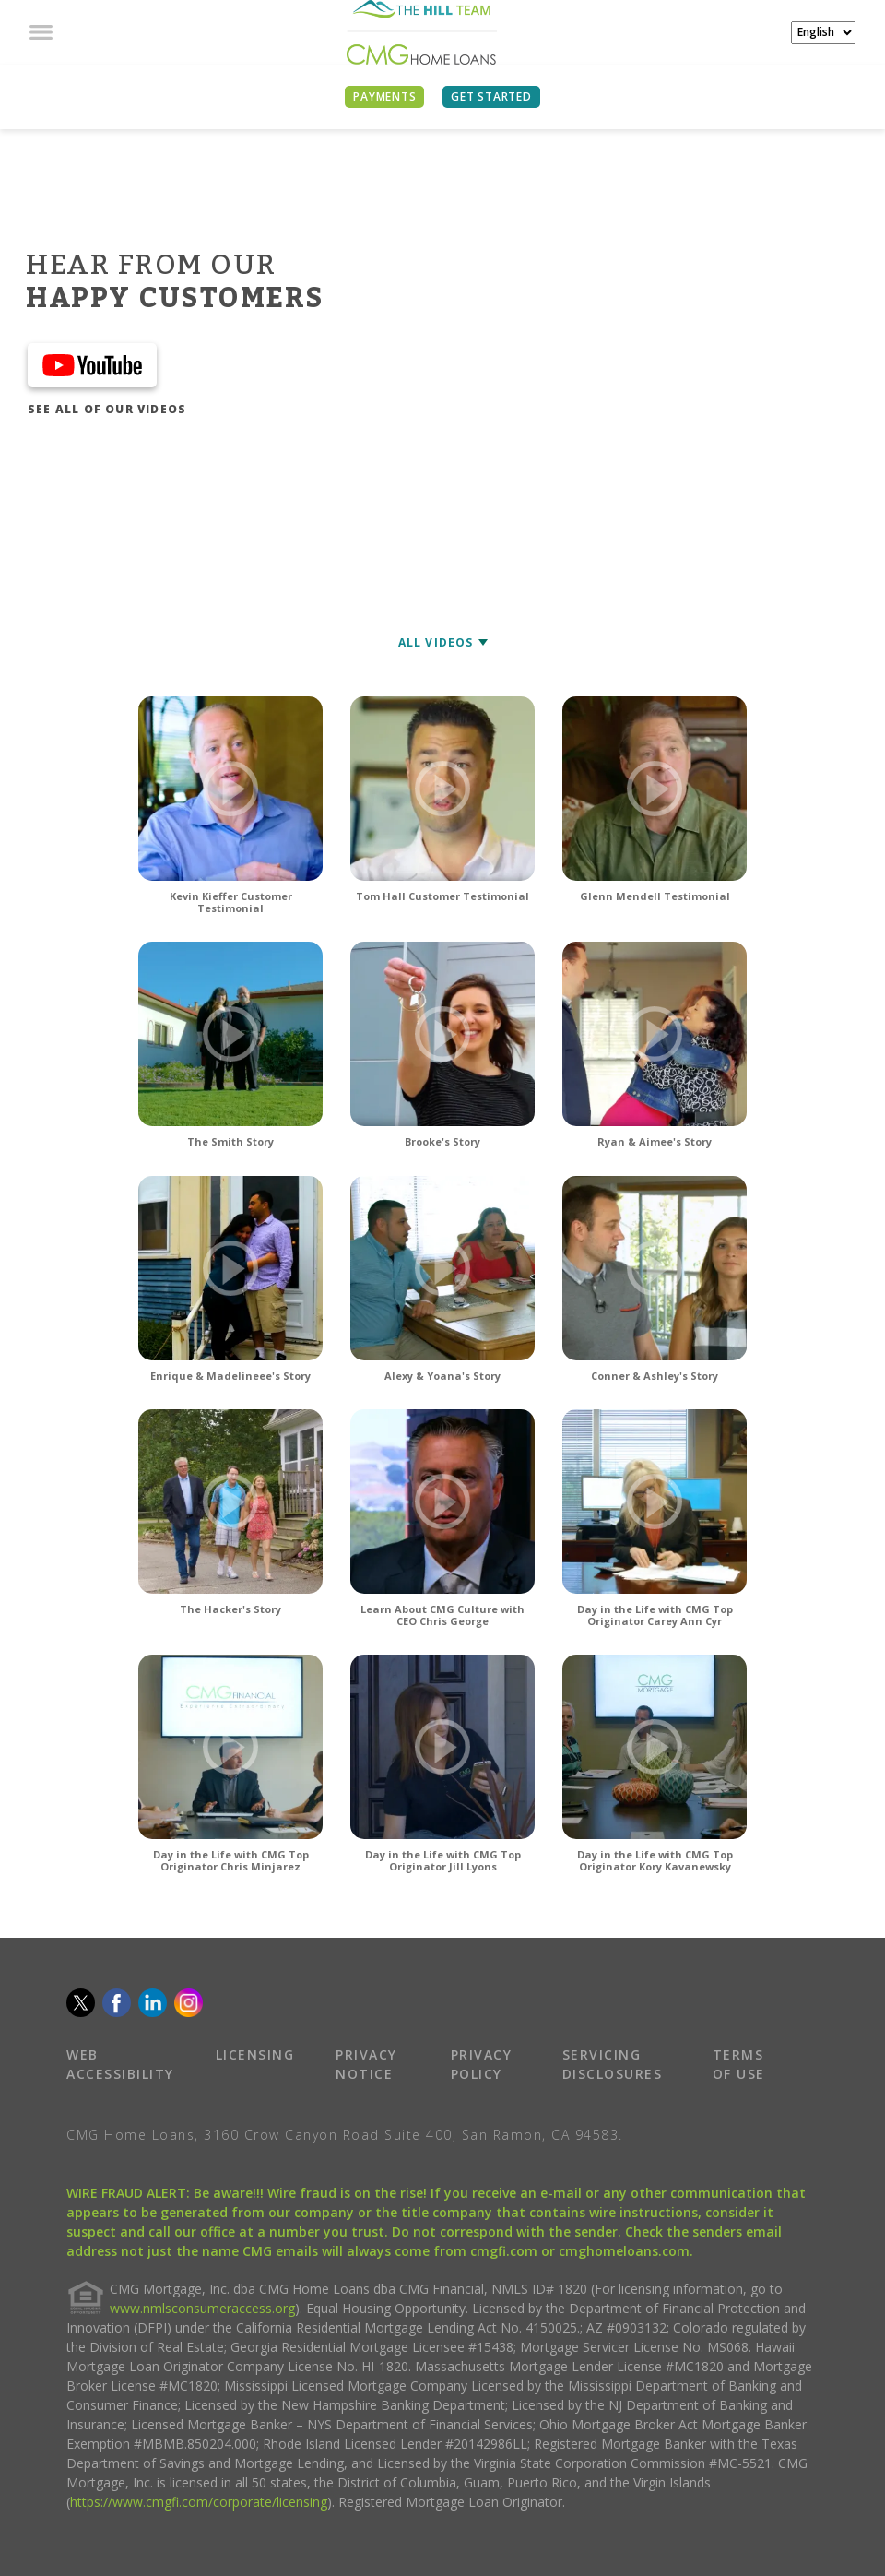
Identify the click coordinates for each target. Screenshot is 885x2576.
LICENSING (255, 2054)
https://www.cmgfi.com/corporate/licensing (198, 2502)
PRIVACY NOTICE (366, 2064)
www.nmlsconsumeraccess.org (202, 2308)
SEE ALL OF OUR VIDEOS (107, 409)
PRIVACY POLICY (482, 2064)
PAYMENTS (384, 96)
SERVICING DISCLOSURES (612, 2064)
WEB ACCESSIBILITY (120, 2064)
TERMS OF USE (739, 2064)
